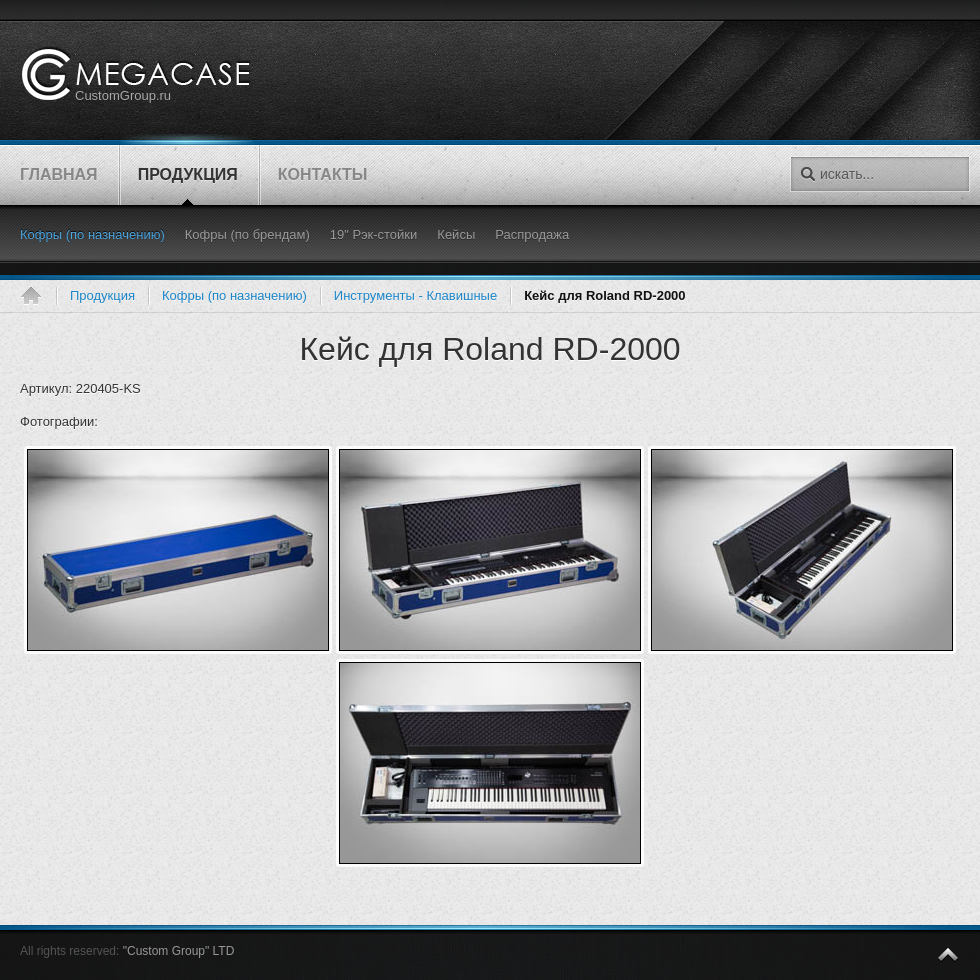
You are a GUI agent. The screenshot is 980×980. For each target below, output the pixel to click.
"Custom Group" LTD (179, 951)
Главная (38, 296)
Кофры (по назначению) (234, 295)
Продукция (102, 295)
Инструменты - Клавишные (415, 295)
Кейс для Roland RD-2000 (489, 349)
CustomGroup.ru (123, 95)
